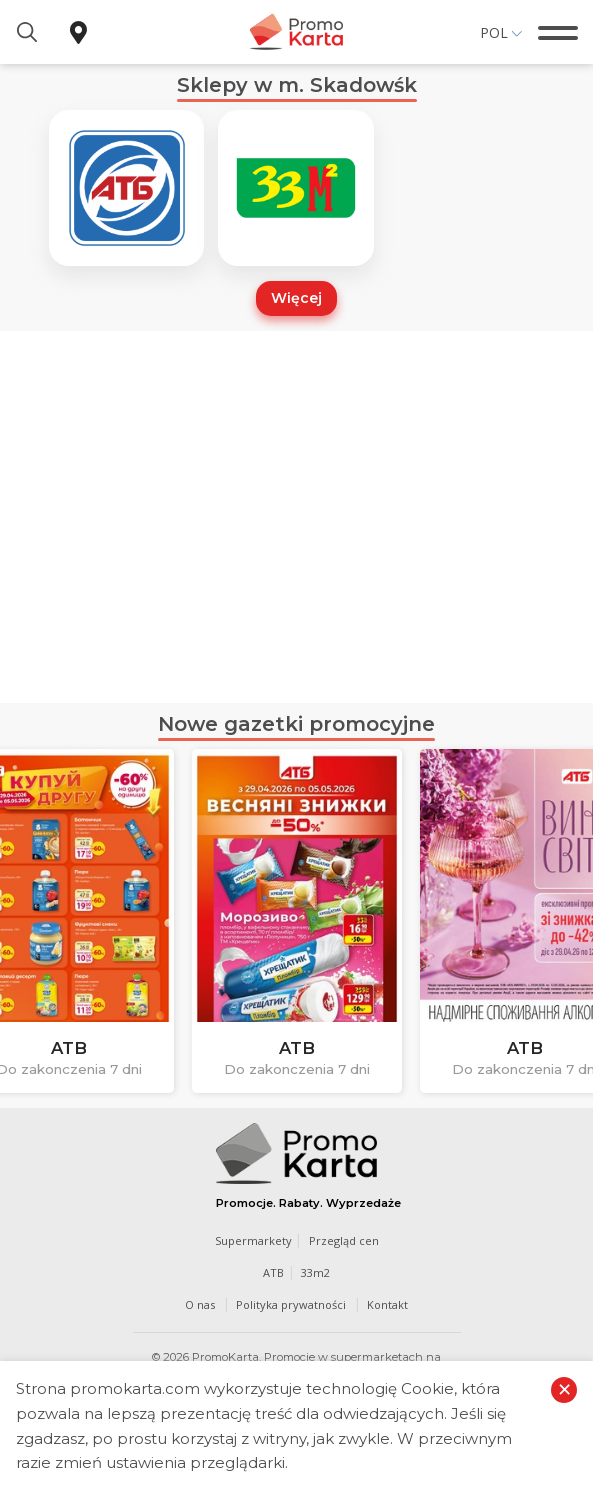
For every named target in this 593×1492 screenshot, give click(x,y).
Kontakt (387, 1304)
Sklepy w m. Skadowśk (297, 85)
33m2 (315, 1272)
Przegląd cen (344, 1240)
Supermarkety (253, 1240)
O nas (200, 1304)
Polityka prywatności (291, 1304)
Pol (494, 32)
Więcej (296, 298)
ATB (273, 1272)
